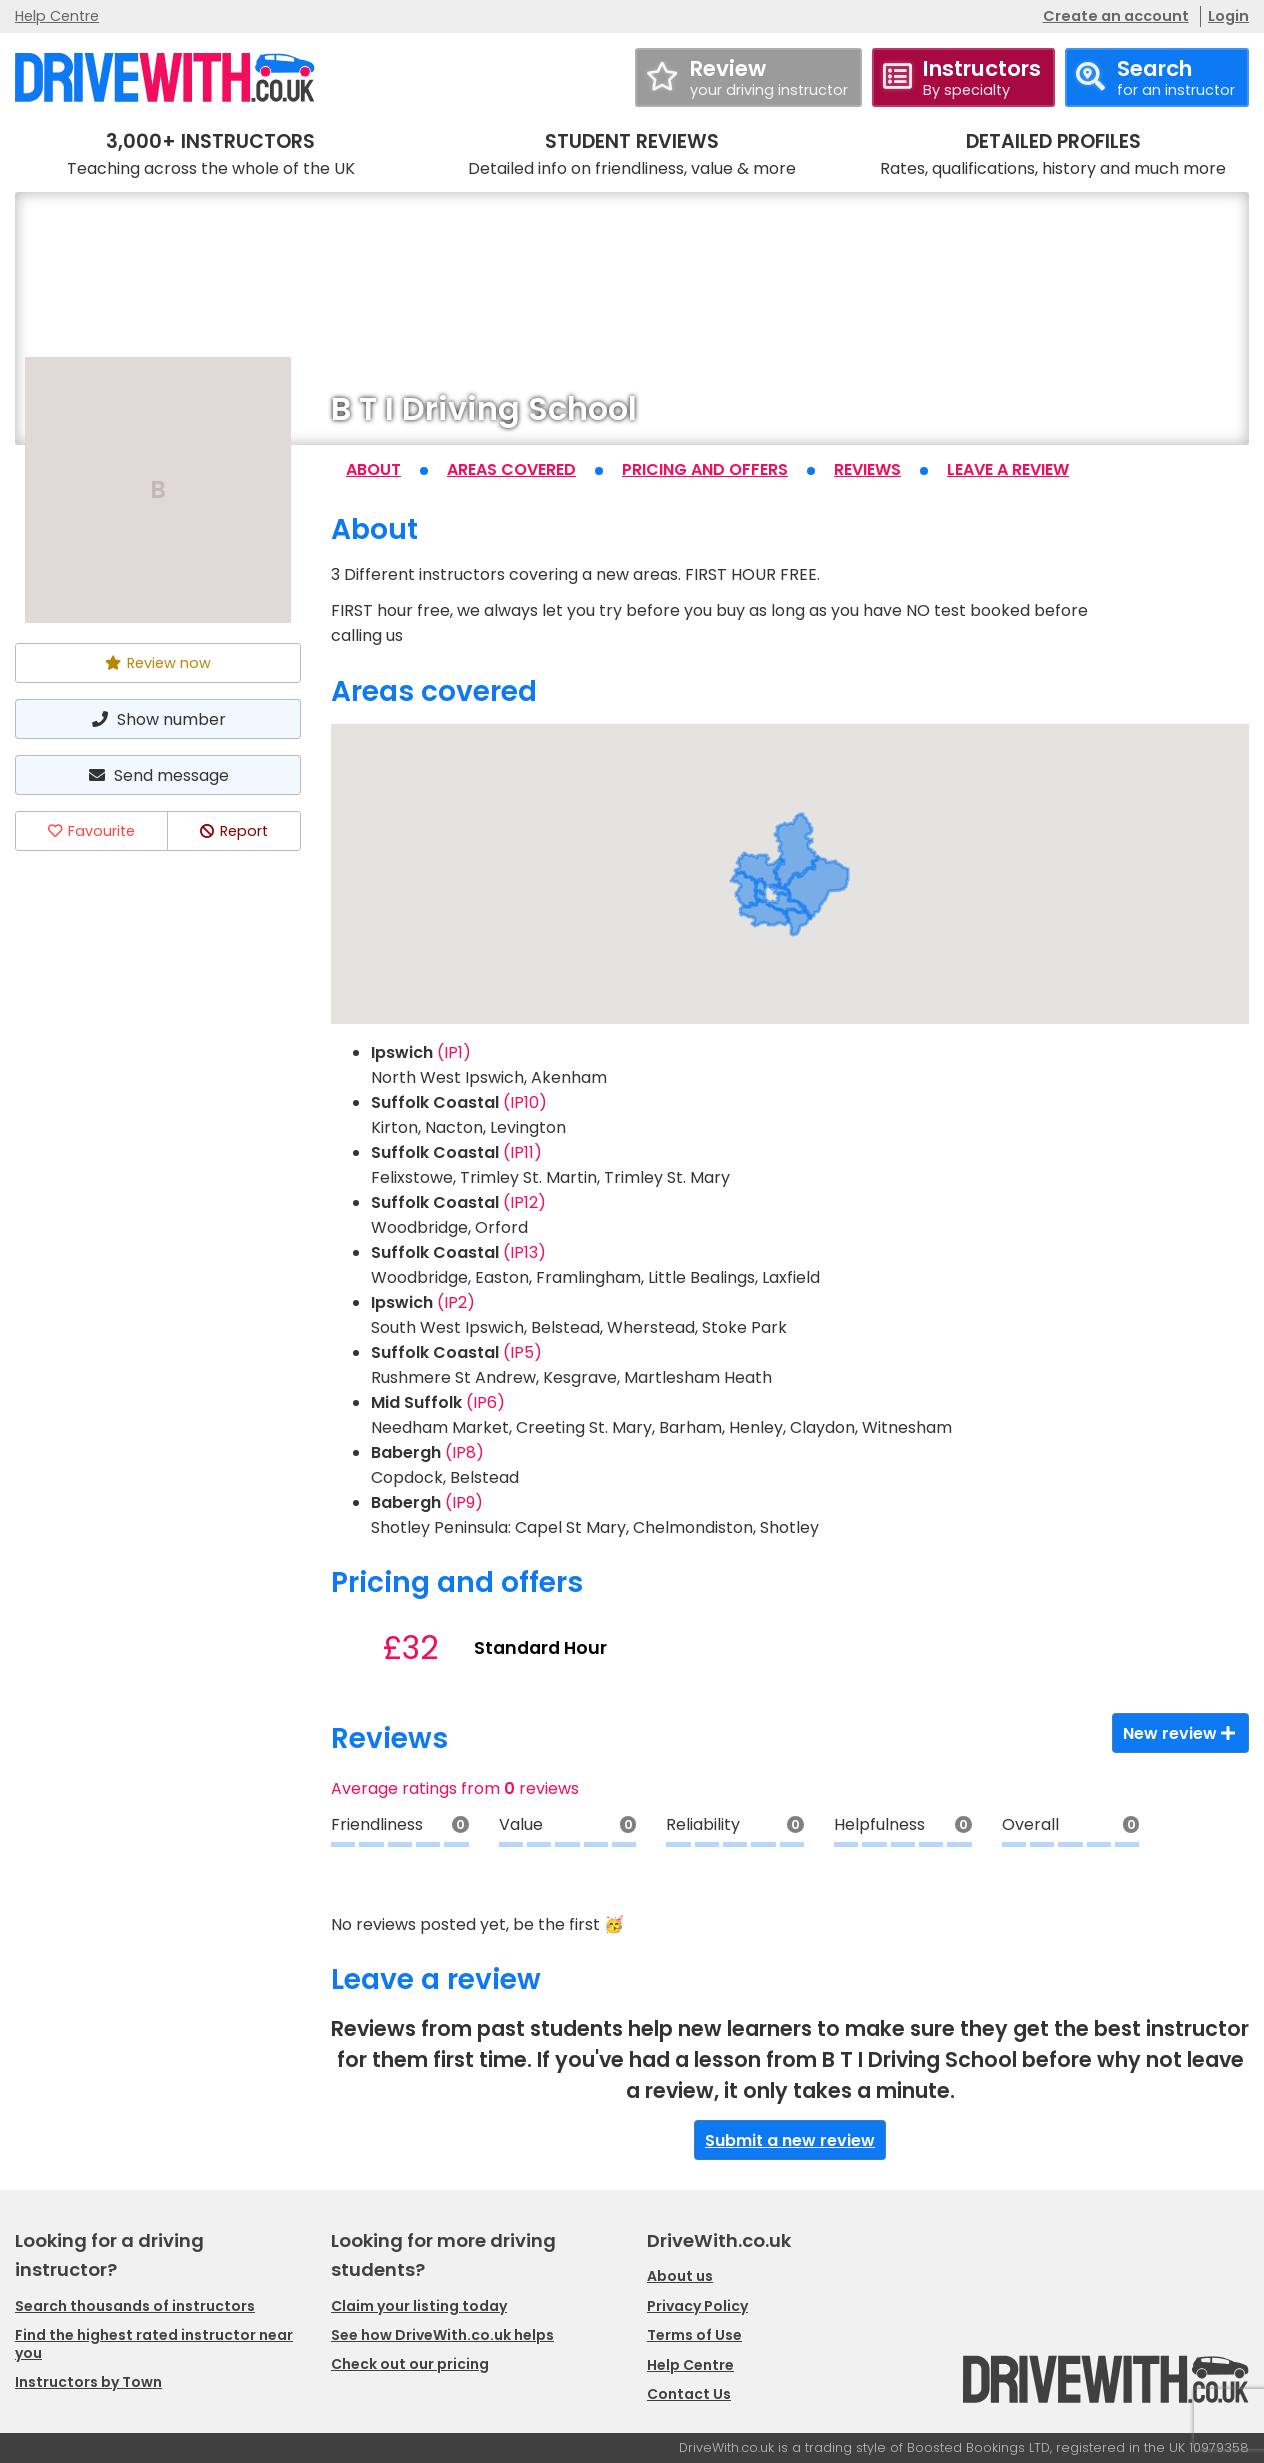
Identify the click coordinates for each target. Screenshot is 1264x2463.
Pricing (705, 469)
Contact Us (689, 2394)
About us (680, 2276)
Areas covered (511, 469)
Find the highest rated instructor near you (154, 2344)
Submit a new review (790, 2140)
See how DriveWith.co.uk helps (442, 2335)
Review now (158, 663)
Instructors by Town (88, 2382)
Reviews (867, 469)
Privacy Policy (697, 2306)
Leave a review (1008, 469)
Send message (158, 775)
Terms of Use (694, 2335)
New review (1180, 1733)
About (373, 469)
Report (234, 831)
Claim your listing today (419, 2306)
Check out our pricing (410, 2364)
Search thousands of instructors (135, 2306)
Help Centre (57, 16)
